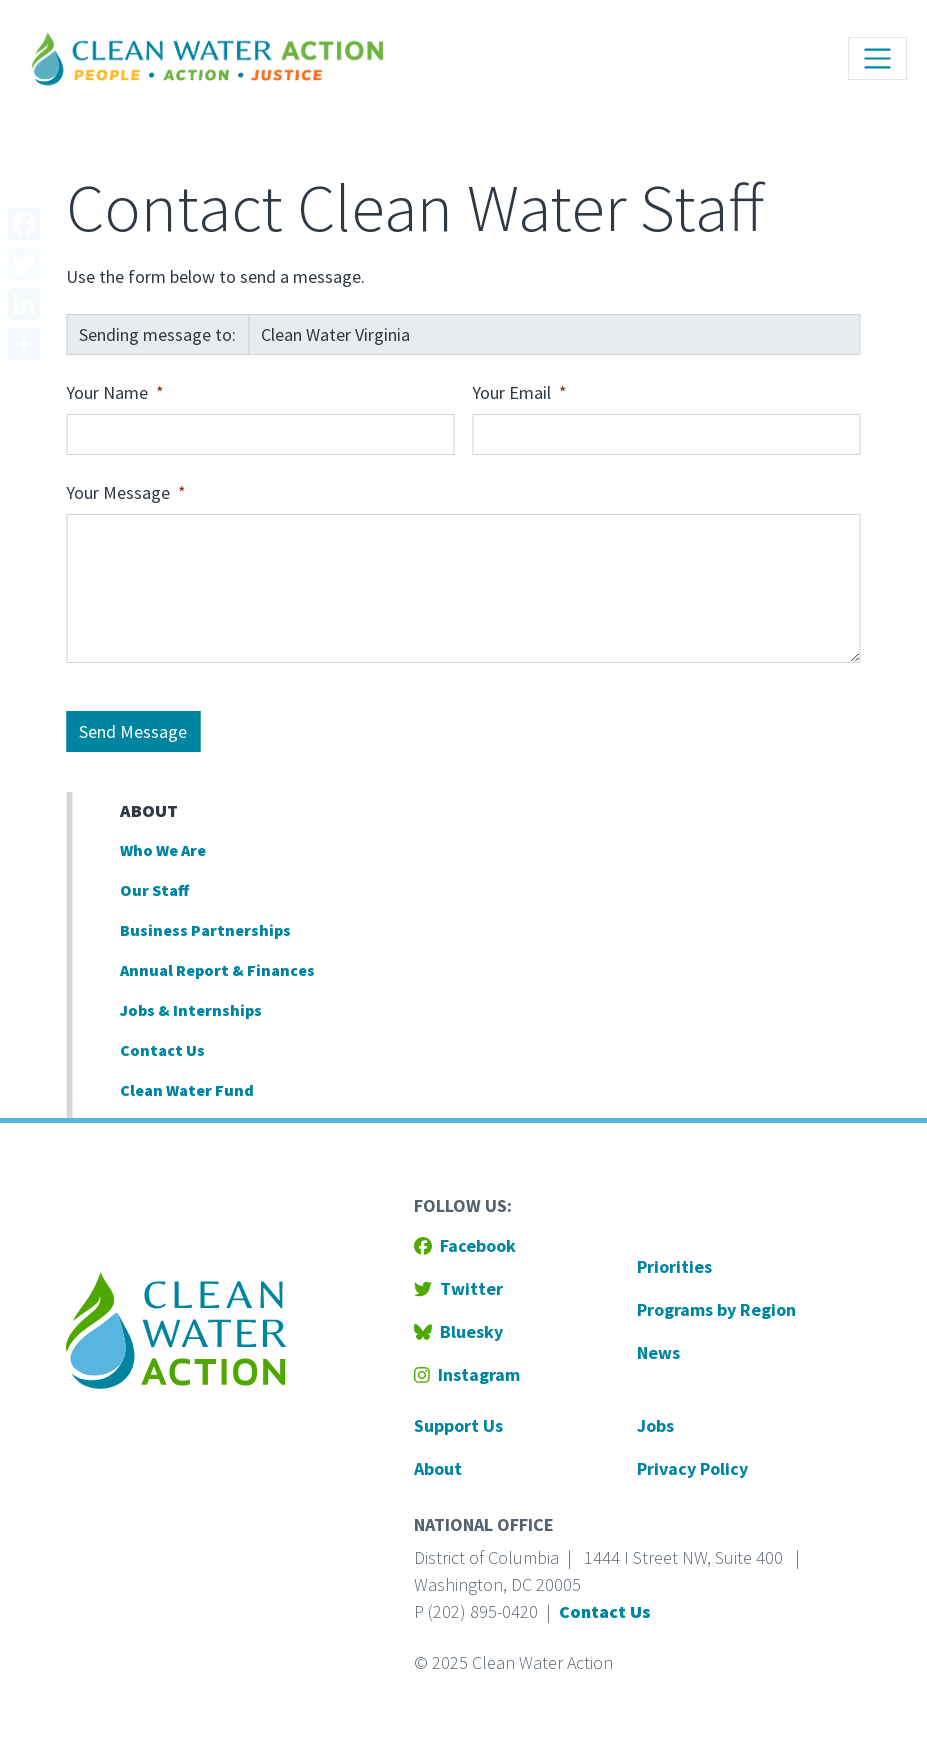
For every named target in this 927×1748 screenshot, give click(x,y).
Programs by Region (716, 1309)
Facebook (465, 1245)
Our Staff (154, 890)
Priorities (674, 1266)
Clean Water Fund (187, 1090)
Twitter (458, 1288)
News (658, 1352)
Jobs (655, 1425)
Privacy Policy (692, 1468)
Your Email (511, 392)
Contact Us (162, 1050)
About (149, 810)
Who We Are (163, 850)
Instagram (467, 1374)
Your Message (118, 492)
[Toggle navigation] (877, 58)
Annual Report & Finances (217, 970)
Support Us (458, 1425)
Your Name (107, 392)
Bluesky (458, 1331)
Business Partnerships (205, 930)
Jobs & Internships (191, 1010)
